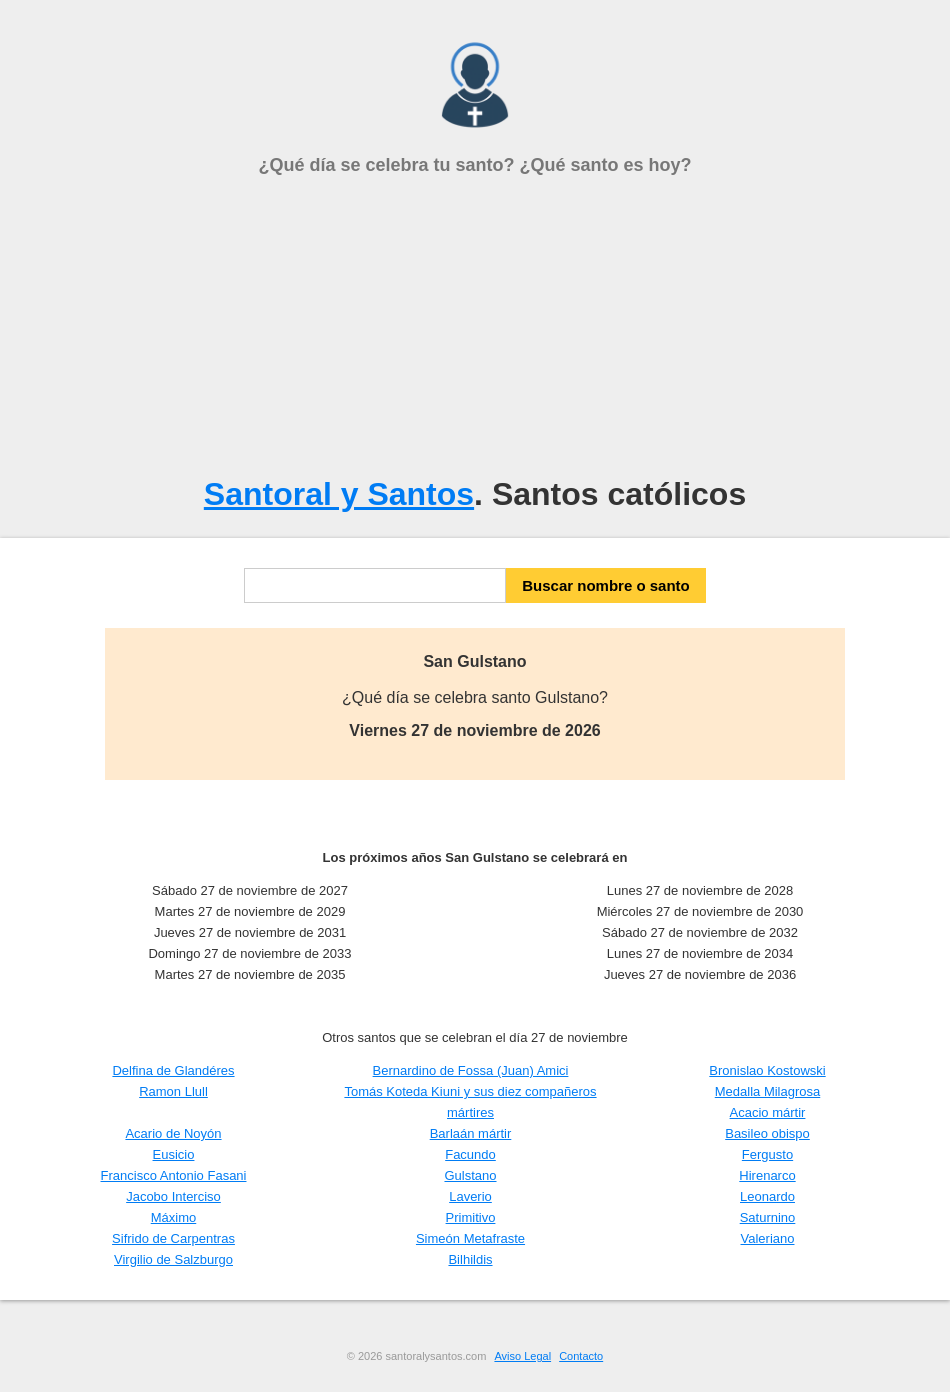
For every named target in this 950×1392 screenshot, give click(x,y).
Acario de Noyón (173, 1133)
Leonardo (767, 1196)
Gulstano (470, 1175)
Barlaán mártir (471, 1133)
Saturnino (768, 1217)
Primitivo (471, 1217)
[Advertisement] (475, 326)
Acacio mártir (768, 1112)
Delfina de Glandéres (173, 1070)
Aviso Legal (522, 1356)
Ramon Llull (173, 1091)
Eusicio (174, 1154)
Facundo (470, 1154)
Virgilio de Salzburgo (173, 1259)
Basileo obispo (767, 1133)
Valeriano (768, 1238)
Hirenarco (767, 1175)
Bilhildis (470, 1259)
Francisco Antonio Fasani (174, 1175)
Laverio (470, 1196)
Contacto (581, 1356)
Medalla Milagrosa (768, 1091)
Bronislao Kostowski (767, 1070)
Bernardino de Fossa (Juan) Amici (471, 1070)
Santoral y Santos (339, 494)
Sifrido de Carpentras (173, 1238)
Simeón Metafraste (470, 1238)
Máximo (174, 1217)
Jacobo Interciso (173, 1196)
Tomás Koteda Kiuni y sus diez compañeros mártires (470, 1102)
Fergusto (767, 1154)
